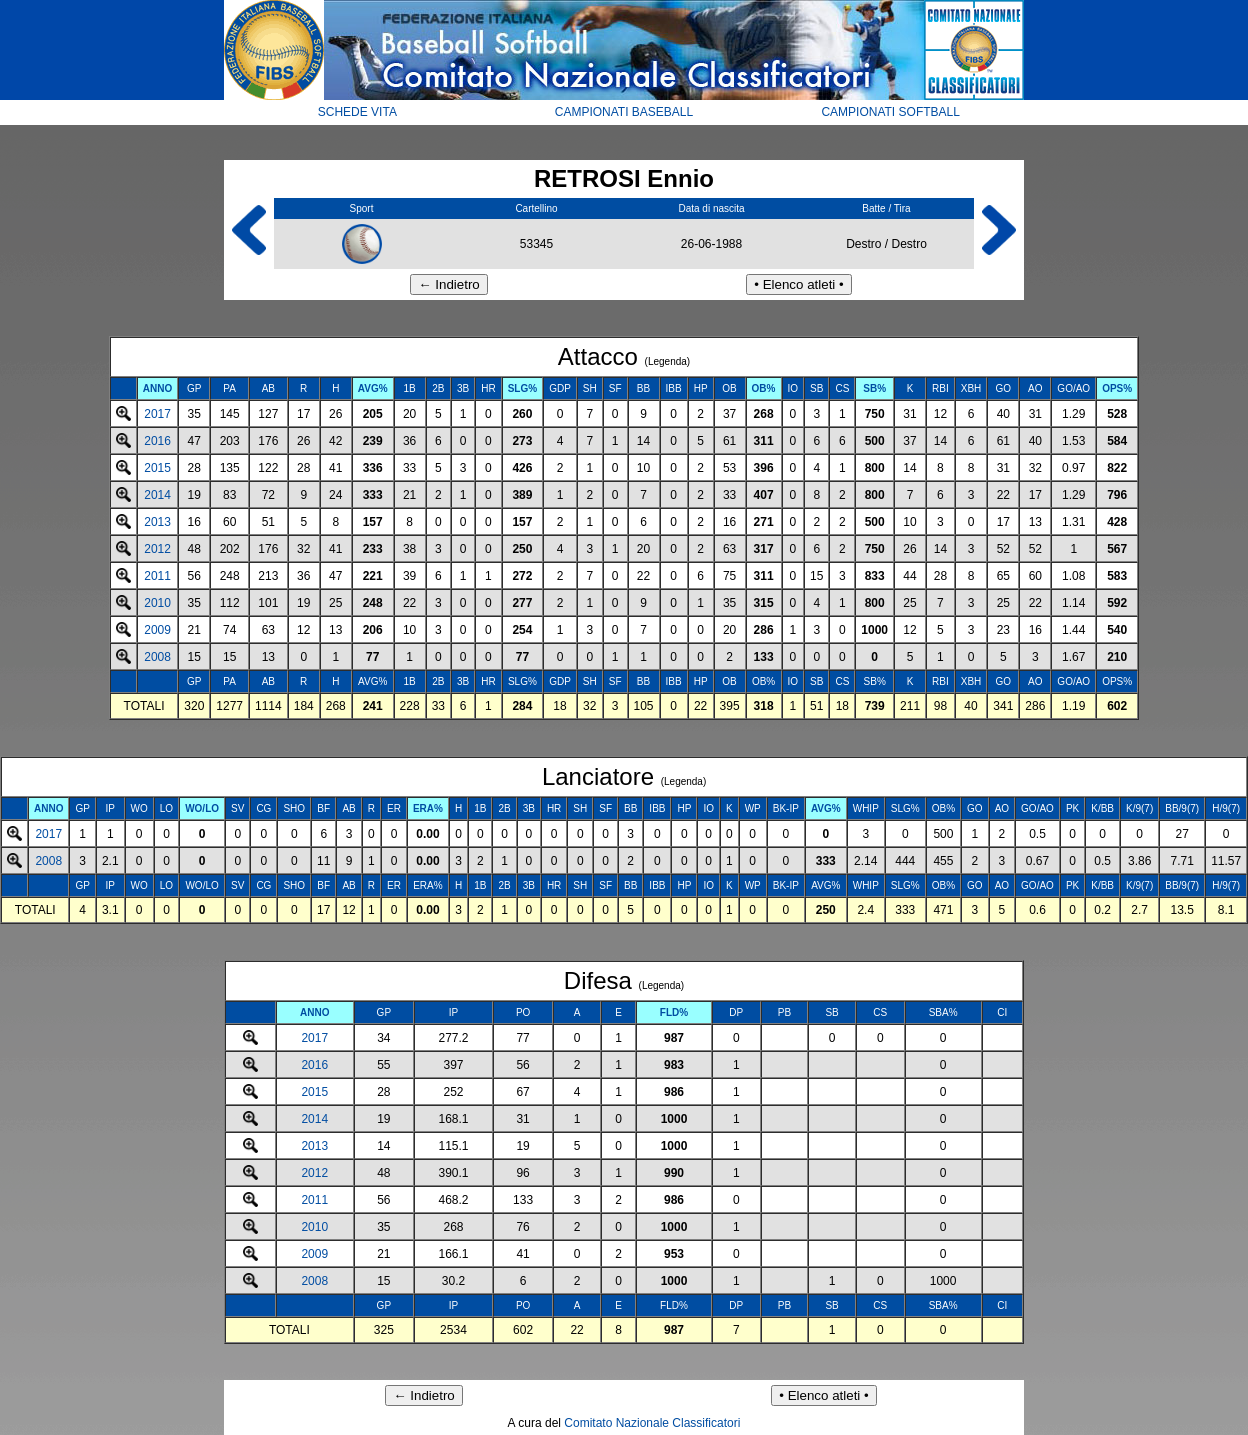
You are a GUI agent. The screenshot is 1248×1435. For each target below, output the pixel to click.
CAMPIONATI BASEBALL (624, 112)
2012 (157, 549)
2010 (157, 603)
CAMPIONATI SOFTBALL (890, 112)
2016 (157, 441)
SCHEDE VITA (357, 112)
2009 (157, 630)
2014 (157, 495)
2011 (157, 576)
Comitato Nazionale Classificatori (652, 1423)
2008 (157, 657)
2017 (157, 414)
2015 (157, 468)
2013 (157, 522)
